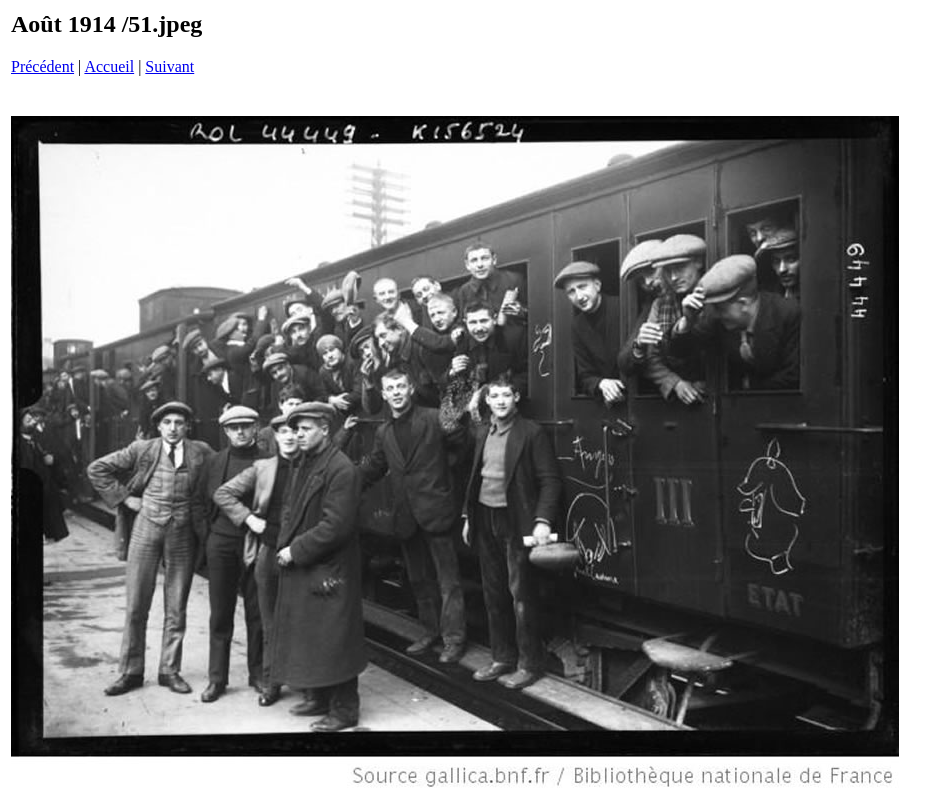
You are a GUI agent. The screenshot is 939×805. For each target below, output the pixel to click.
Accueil (109, 66)
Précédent (42, 66)
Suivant (169, 66)
